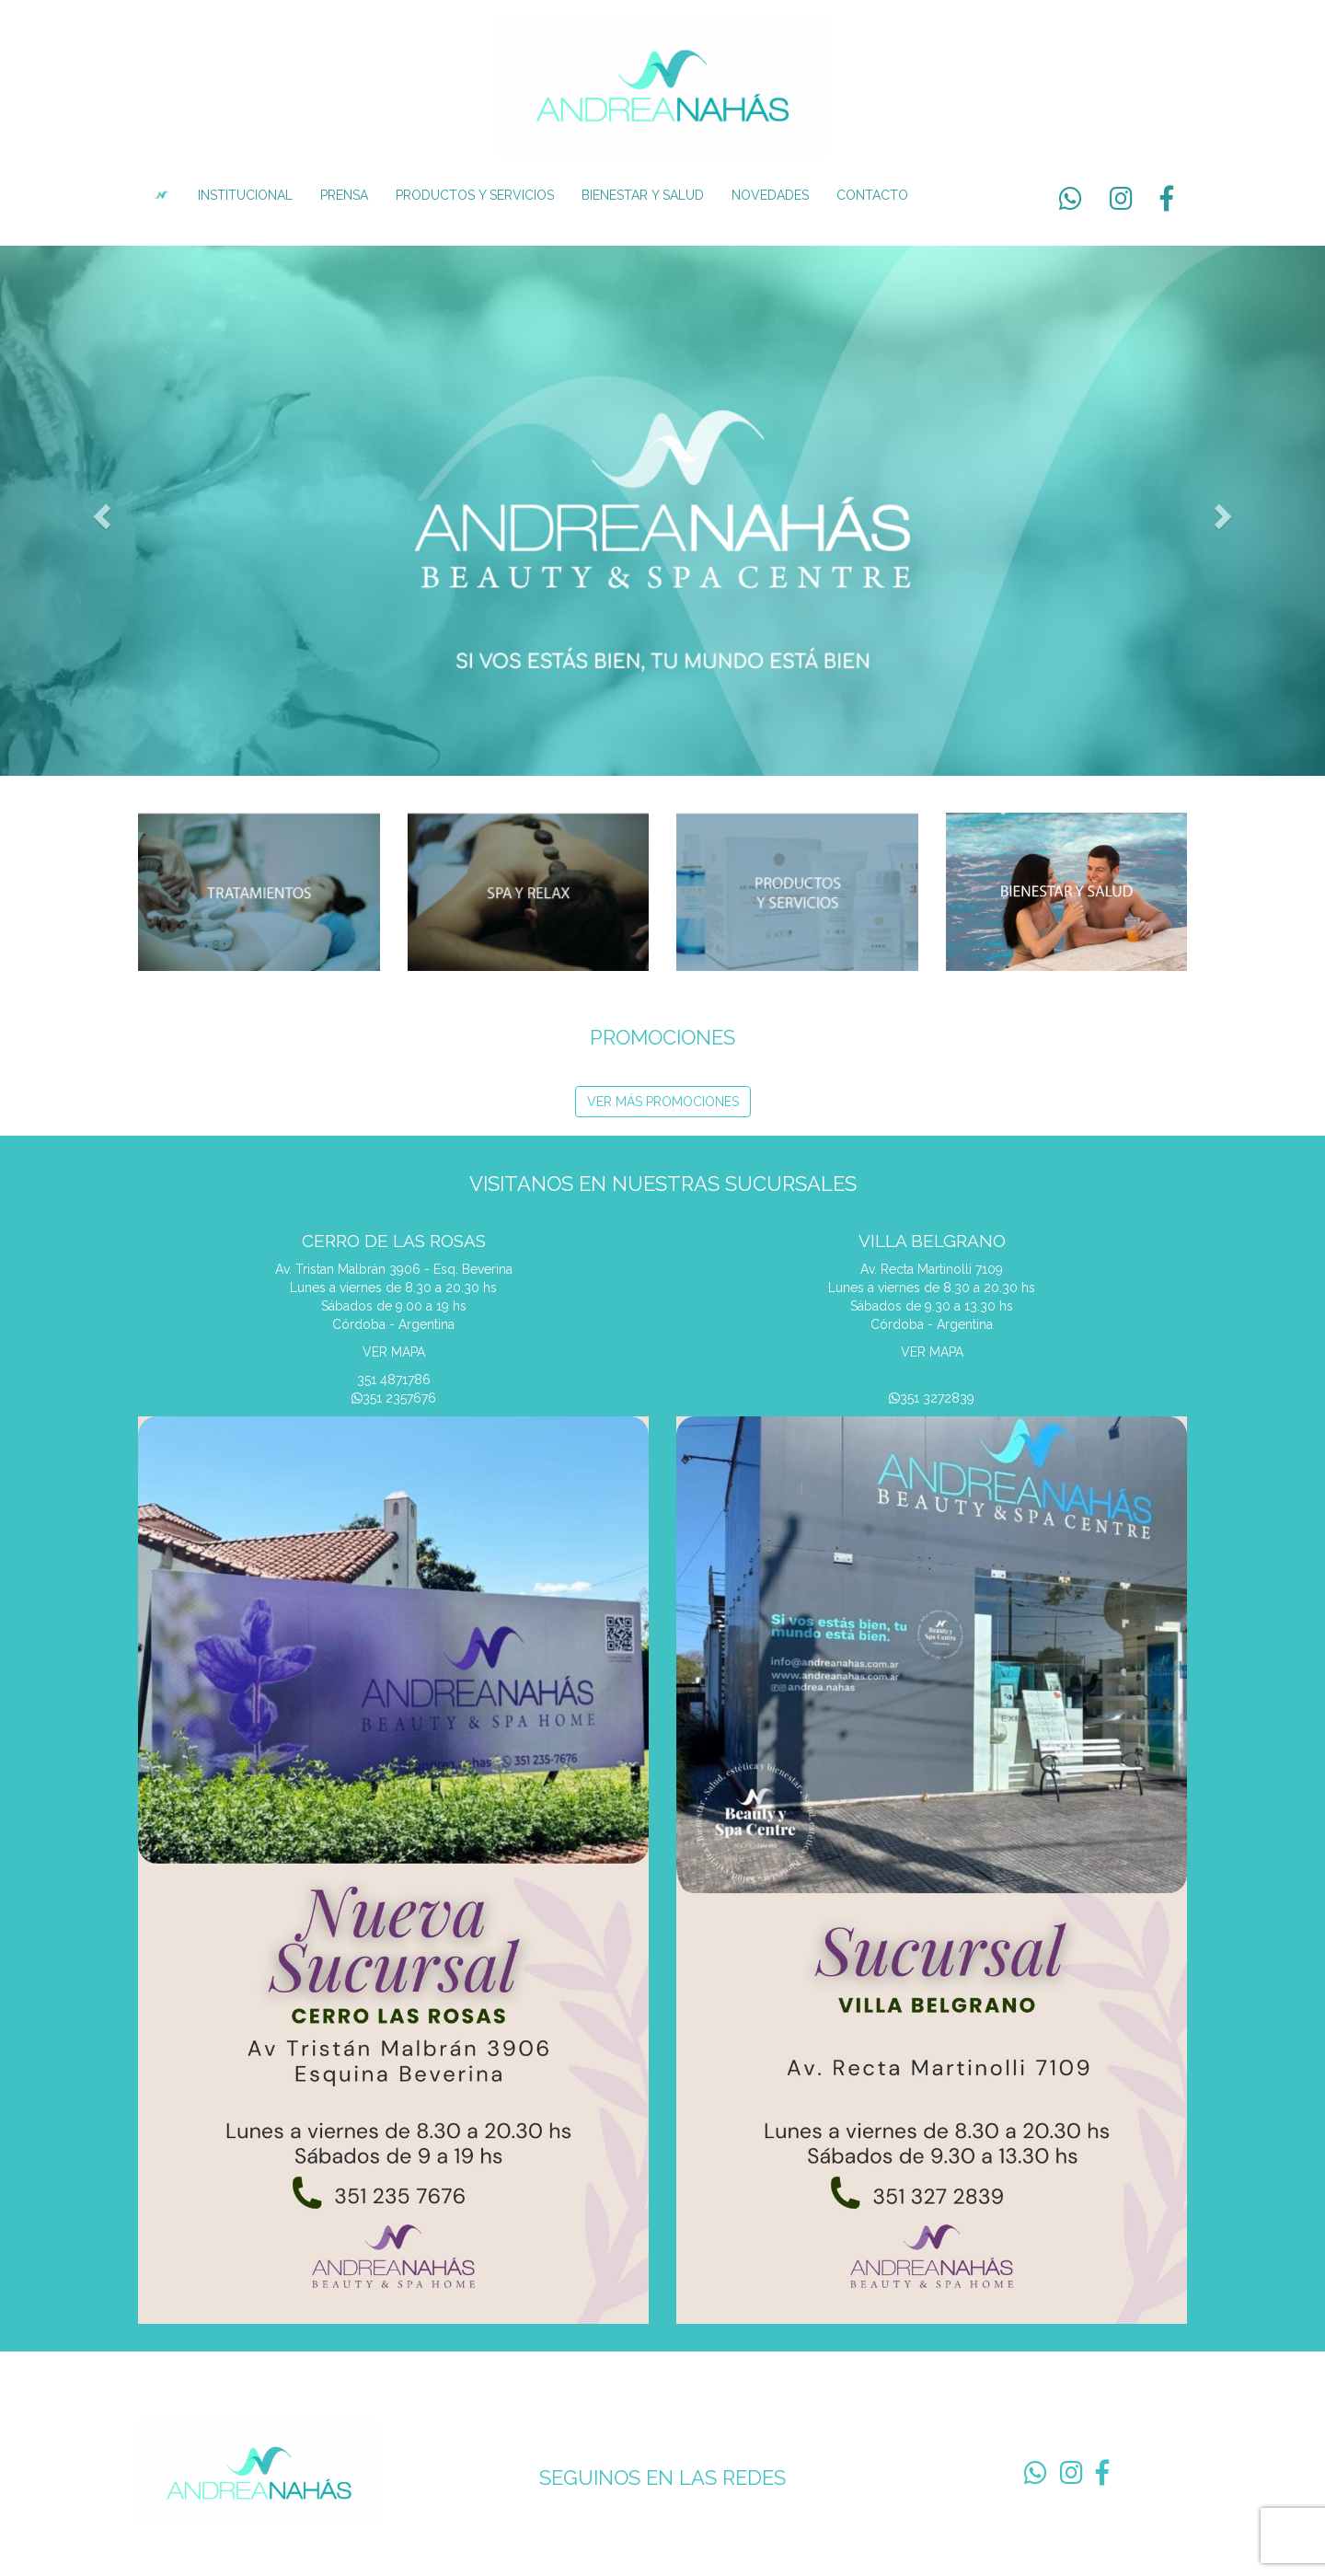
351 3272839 (931, 1398)
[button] (99, 511)
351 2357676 (393, 1398)
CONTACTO (872, 195)
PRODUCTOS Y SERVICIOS (475, 195)
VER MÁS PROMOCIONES (663, 1101)
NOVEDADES (770, 195)
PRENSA (344, 195)
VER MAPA (394, 1352)
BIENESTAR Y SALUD (643, 195)
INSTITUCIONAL (245, 195)
